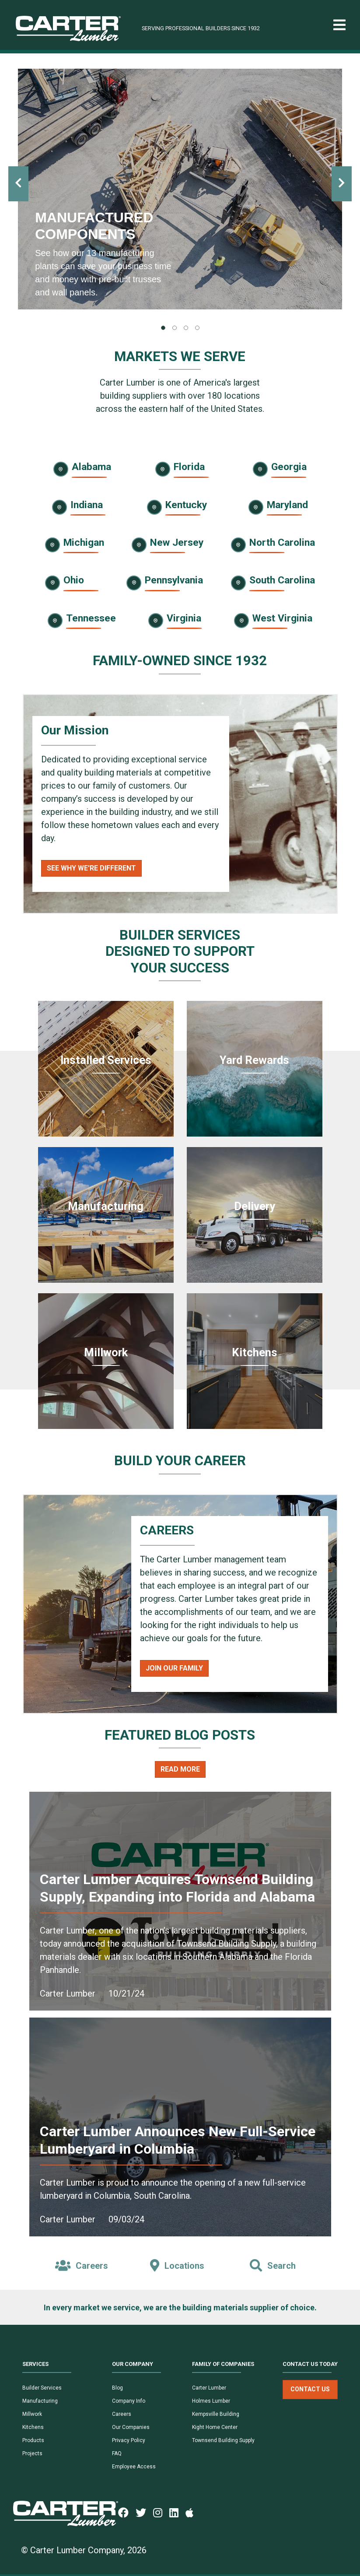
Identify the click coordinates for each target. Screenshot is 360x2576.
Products (33, 2440)
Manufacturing (40, 2401)
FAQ (117, 2453)
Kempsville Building (215, 2414)
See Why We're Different (91, 868)
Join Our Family (174, 1668)
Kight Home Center (215, 2427)
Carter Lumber (209, 2388)
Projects (32, 2453)
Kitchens (33, 2427)
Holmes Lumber (211, 2401)
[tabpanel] (180, 189)
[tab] (163, 328)
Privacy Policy (128, 2440)
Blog (117, 2388)
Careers (121, 2414)
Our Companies (131, 2427)
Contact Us (310, 2389)
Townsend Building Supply (223, 2440)
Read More (180, 1769)
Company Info (128, 2401)
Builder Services (42, 2388)
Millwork (32, 2414)
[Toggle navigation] (339, 25)
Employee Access (134, 2467)
